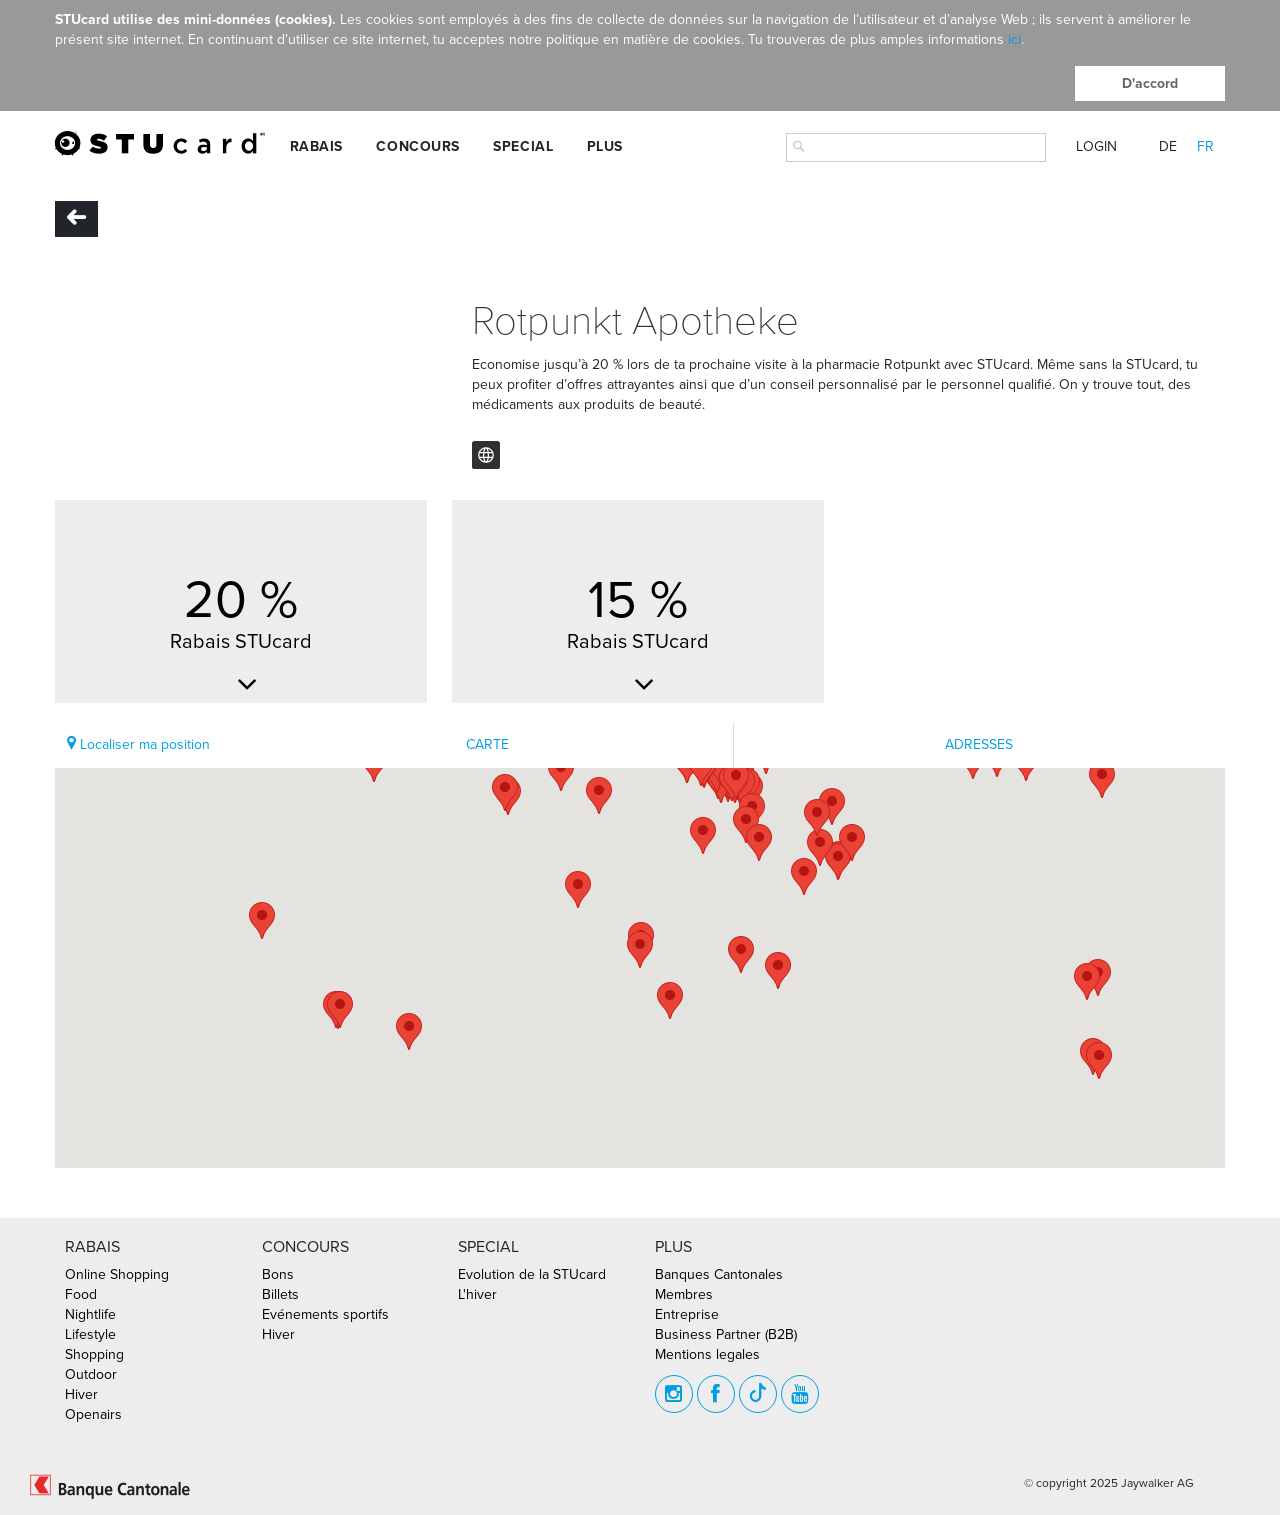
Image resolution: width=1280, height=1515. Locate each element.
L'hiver (477, 1294)
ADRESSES (979, 744)
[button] (599, 795)
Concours (417, 146)
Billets (280, 1294)
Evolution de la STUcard (532, 1274)
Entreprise (687, 1314)
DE (1168, 146)
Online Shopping (117, 1274)
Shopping (94, 1354)
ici (1014, 39)
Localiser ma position (138, 744)
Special (523, 146)
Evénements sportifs (325, 1314)
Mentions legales (707, 1354)
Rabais (316, 146)
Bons (278, 1274)
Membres (684, 1294)
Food (81, 1294)
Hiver (81, 1394)
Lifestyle (90, 1334)
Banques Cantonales (719, 1274)
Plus (605, 146)
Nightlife (90, 1314)
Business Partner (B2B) (726, 1334)
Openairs (93, 1414)
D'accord (1150, 83)
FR (1205, 146)
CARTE (487, 744)
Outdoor (91, 1374)
